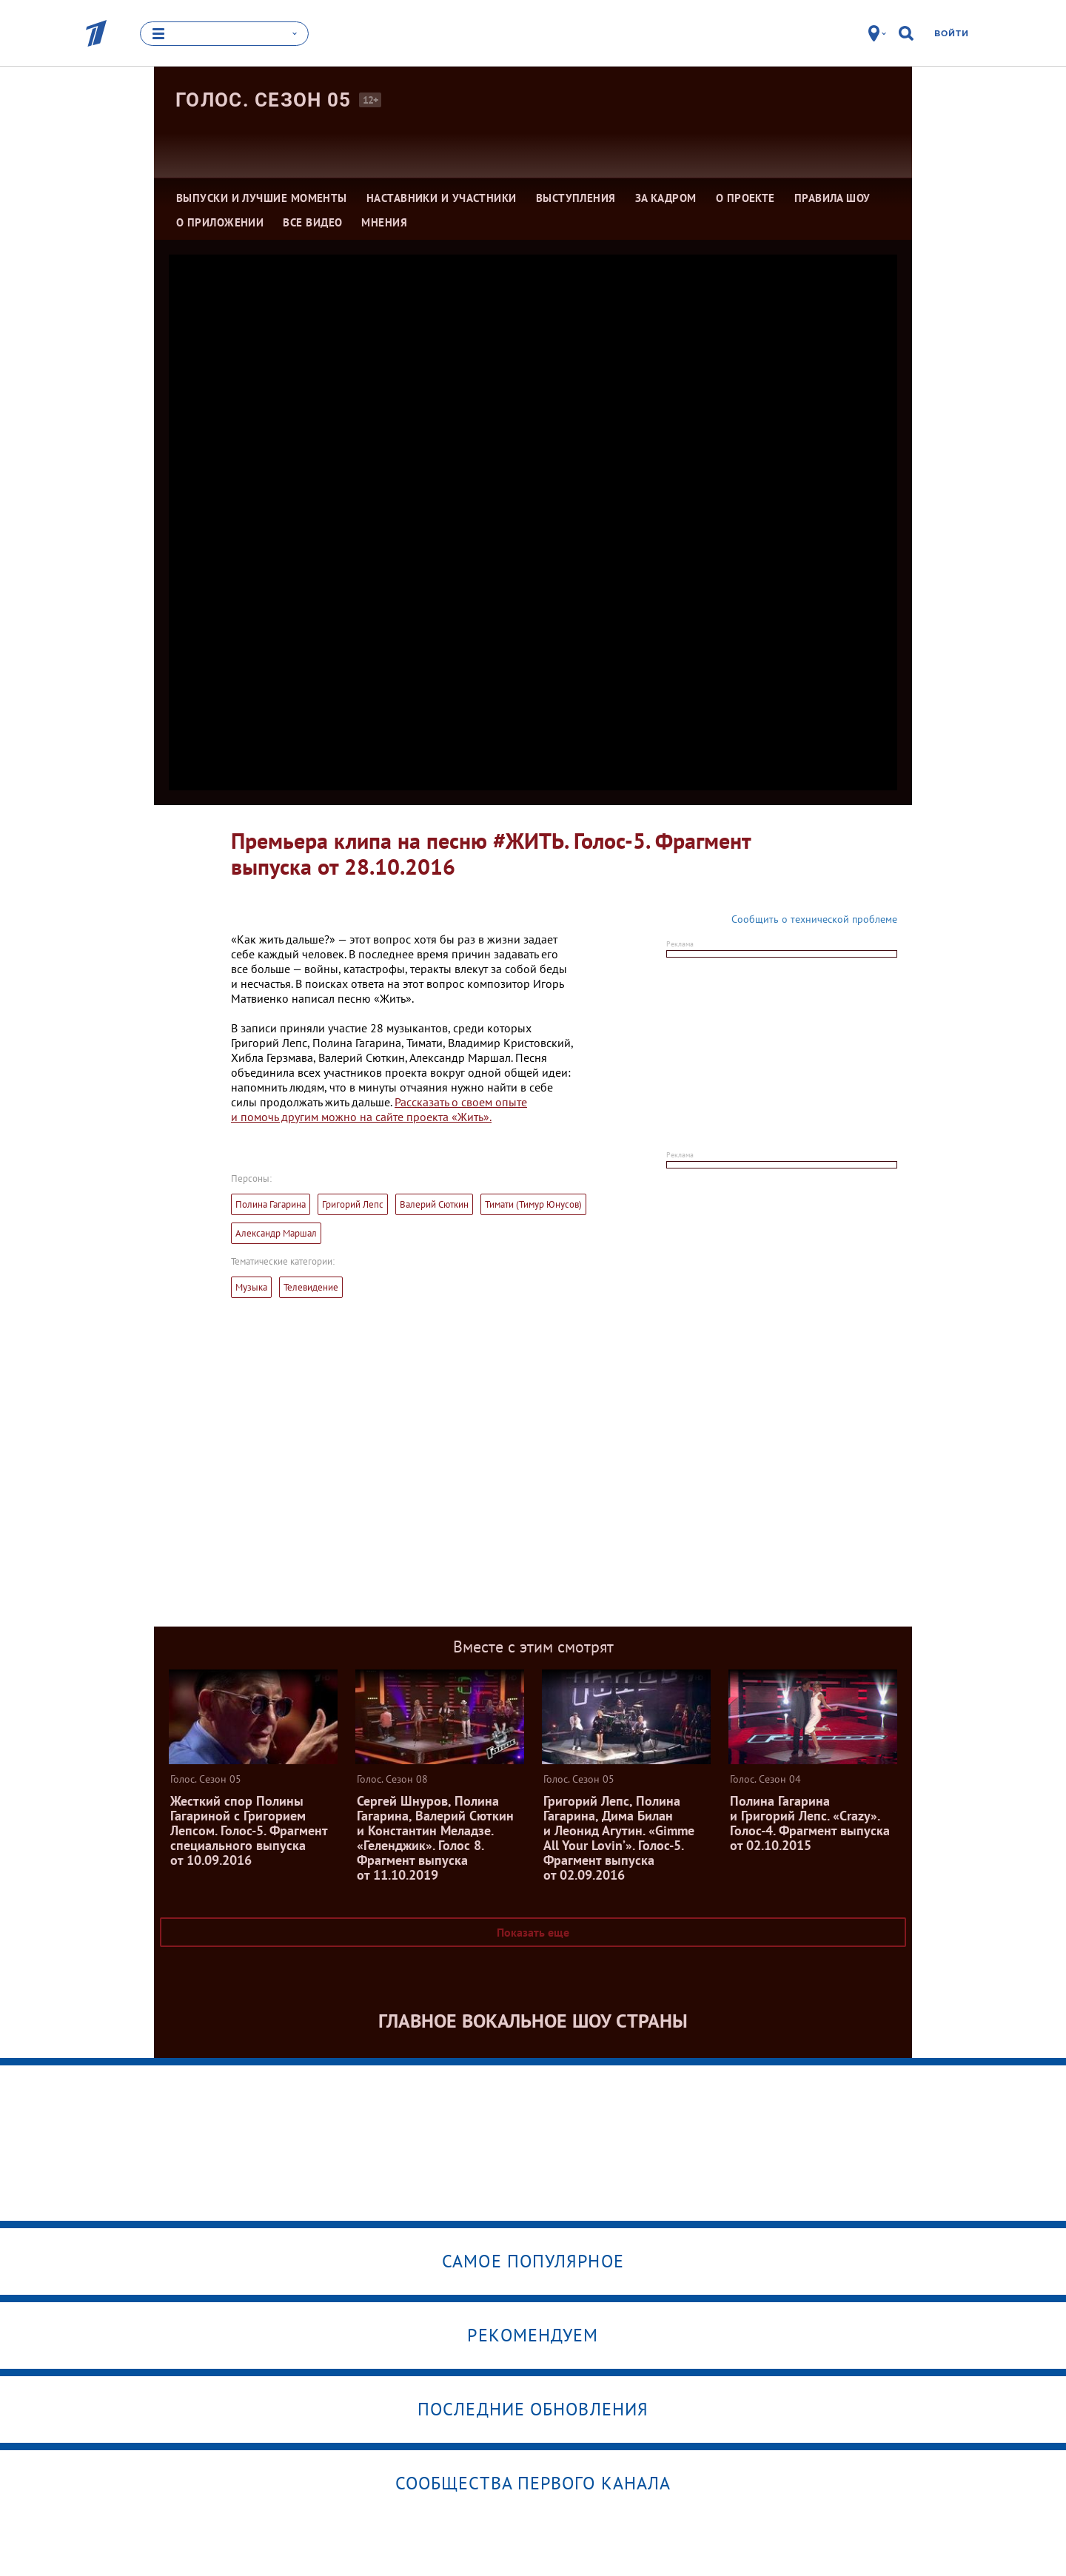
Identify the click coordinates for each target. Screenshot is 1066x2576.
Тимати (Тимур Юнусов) (533, 1204)
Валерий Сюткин (434, 1204)
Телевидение (311, 1287)
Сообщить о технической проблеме (814, 919)
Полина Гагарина (270, 1204)
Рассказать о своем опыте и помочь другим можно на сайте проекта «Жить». (379, 1109)
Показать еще (533, 1932)
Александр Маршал (276, 1233)
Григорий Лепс (352, 1204)
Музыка (251, 1287)
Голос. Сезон (263, 100)
